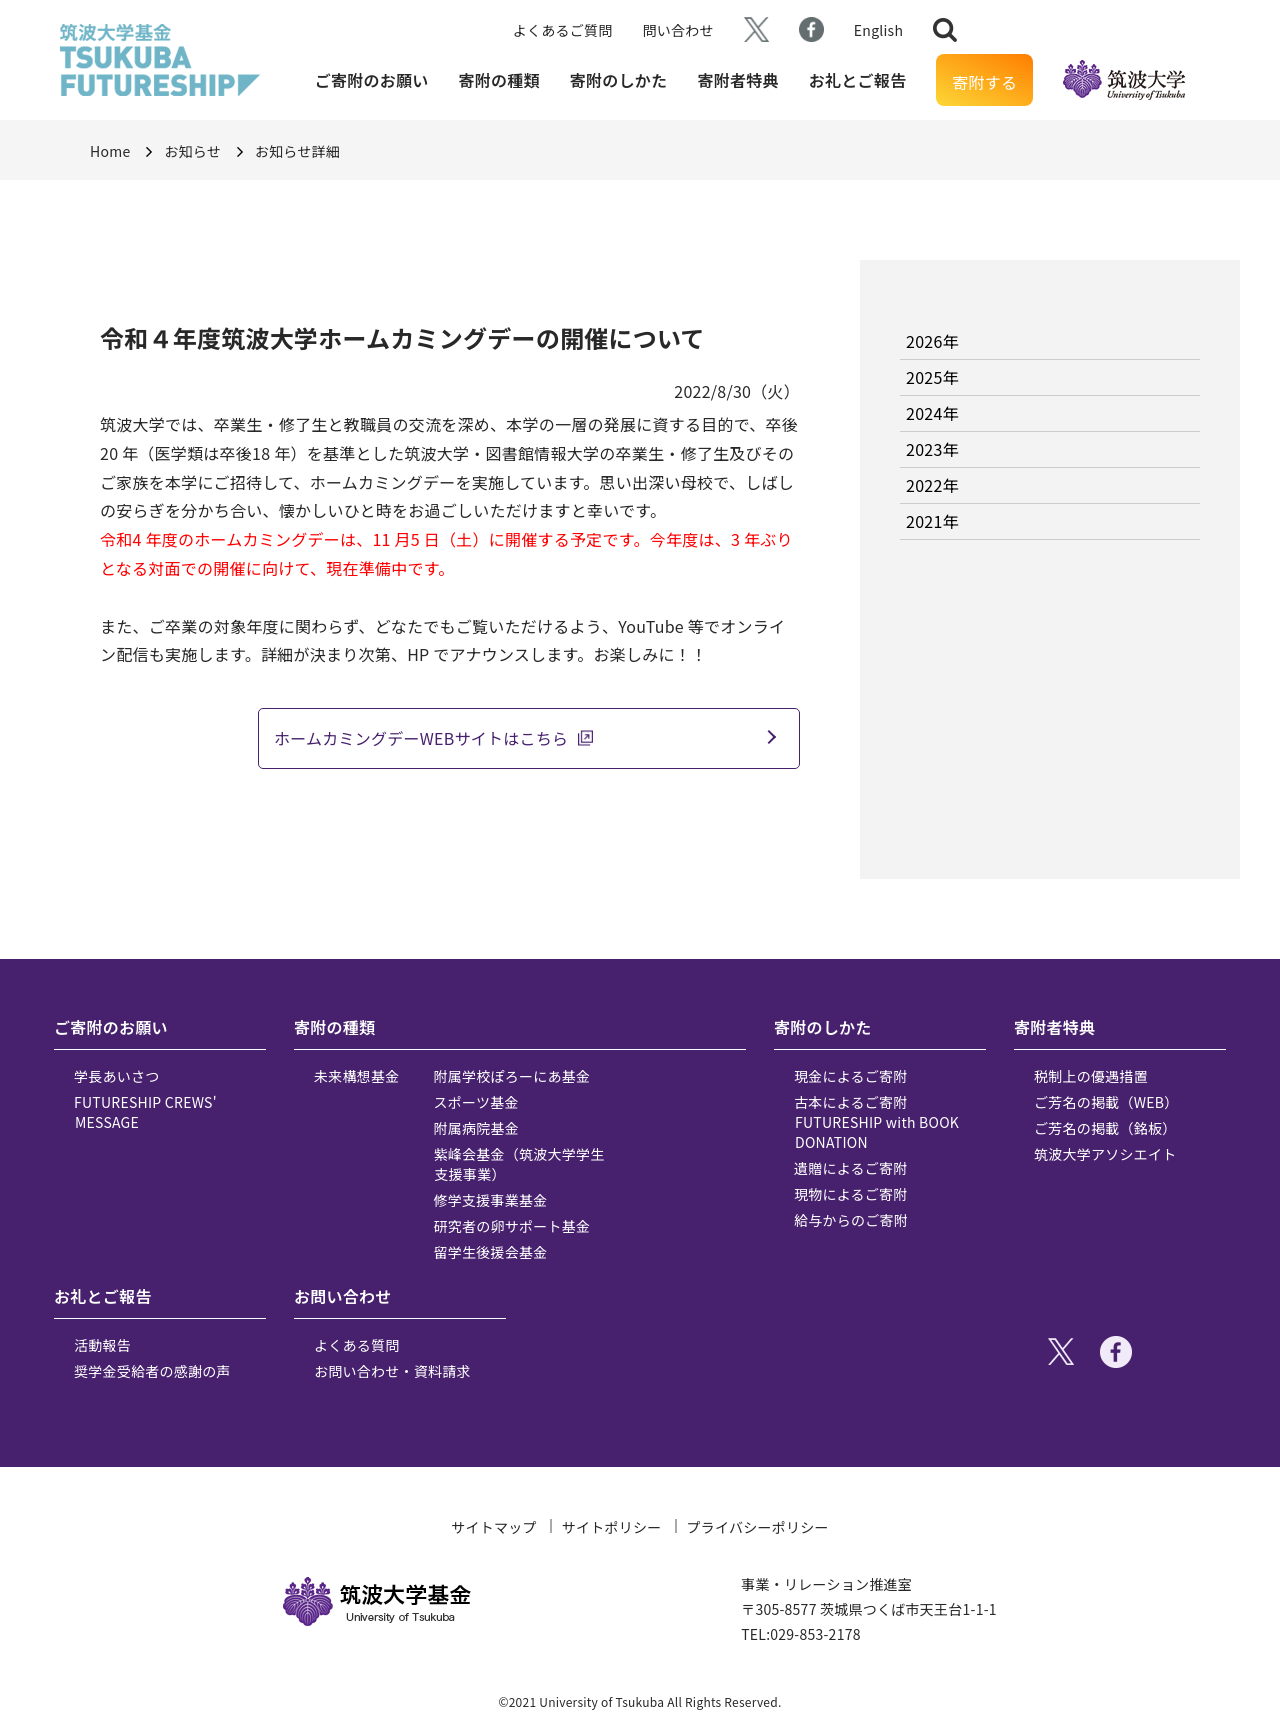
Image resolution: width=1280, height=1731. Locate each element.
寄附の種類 (499, 80)
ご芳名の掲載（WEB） (1106, 1102)
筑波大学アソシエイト (1105, 1154)
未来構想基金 (357, 1076)
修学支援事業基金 (491, 1200)
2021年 (932, 521)
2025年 (932, 377)
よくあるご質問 (563, 30)
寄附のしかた (619, 80)
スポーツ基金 (476, 1102)
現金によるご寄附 (851, 1076)
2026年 (932, 341)
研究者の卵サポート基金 (512, 1226)
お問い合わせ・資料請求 (392, 1371)
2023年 (932, 449)
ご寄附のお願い (372, 80)
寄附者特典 (737, 80)
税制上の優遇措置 (1091, 1076)
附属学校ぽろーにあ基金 (512, 1076)
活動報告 (102, 1345)
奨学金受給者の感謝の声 (152, 1371)
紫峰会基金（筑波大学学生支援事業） (519, 1164)
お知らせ (192, 151)
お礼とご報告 (858, 80)
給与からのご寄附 (851, 1220)
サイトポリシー (612, 1527)
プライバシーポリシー (758, 1527)
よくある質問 (357, 1345)
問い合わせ (678, 30)
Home (110, 151)
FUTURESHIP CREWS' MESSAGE (145, 1112)
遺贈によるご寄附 (851, 1168)
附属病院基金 (477, 1128)
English (878, 30)
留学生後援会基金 (491, 1252)
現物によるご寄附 (851, 1194)
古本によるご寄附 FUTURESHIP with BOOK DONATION (876, 1122)
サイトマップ (494, 1527)
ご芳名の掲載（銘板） (1105, 1128)
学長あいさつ (117, 1076)
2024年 (932, 413)
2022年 (932, 485)
